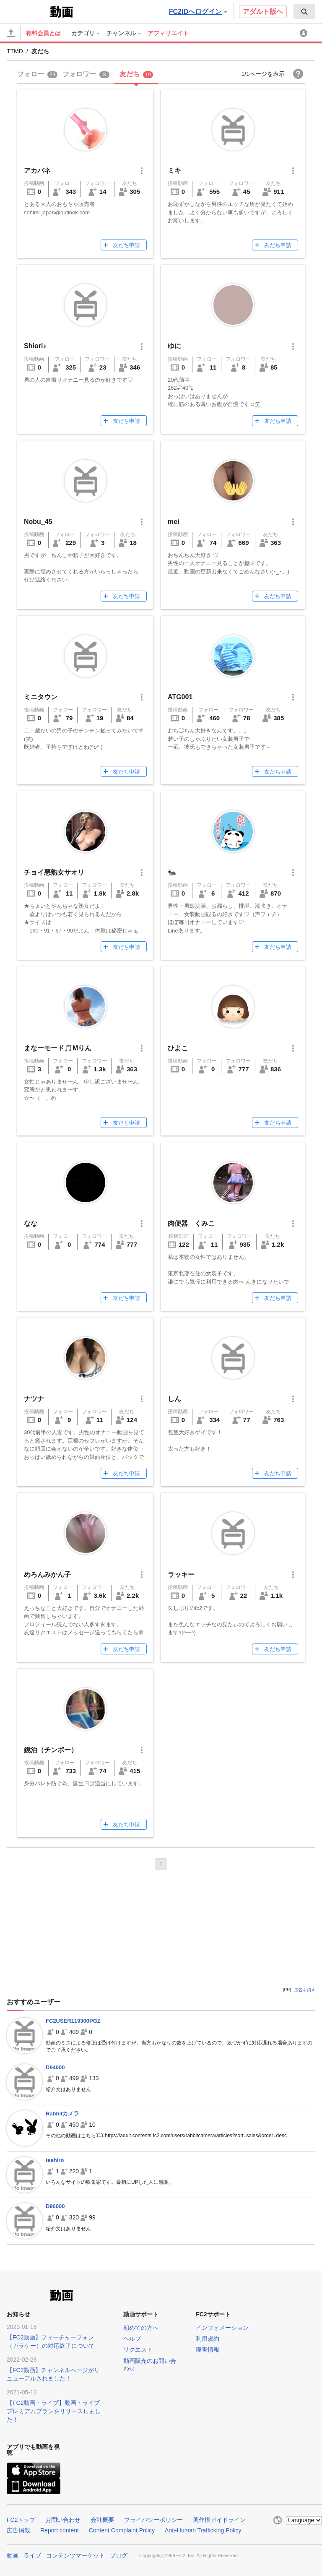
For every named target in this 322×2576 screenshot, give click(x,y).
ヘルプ (132, 2338)
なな (30, 1223)
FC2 (27, 11)
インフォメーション (222, 2327)
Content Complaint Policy (122, 2530)
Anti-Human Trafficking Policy (203, 2530)
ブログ (118, 2555)
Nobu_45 (38, 521)
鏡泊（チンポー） (51, 1749)
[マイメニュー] (304, 33)
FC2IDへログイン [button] (198, 11)
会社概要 (102, 2519)
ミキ (174, 170)
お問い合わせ (62, 2519)
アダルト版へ (263, 11)
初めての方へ (140, 2327)
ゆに (174, 345)
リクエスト (138, 2349)
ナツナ (34, 1398)
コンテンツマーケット (75, 2555)
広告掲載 (18, 2530)
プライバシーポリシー (153, 2519)
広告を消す (304, 1989)
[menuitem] (304, 11)
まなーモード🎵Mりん (57, 1048)
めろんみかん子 (47, 1574)
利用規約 (207, 2338)
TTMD (15, 51)
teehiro (55, 2160)
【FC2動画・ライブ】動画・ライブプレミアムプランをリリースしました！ (54, 2411)
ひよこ (178, 1048)
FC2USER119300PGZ (73, 2021)
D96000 (55, 2206)
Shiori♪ (35, 345)
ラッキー (181, 1574)
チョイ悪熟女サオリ (54, 872)
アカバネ (37, 170)
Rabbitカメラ (62, 2113)
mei (173, 521)
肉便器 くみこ (191, 1223)
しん (174, 1398)
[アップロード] (11, 33)
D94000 (55, 2067)
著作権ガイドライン (219, 2519)
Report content (59, 2530)
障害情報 (207, 2349)
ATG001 (180, 697)
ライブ (32, 2555)
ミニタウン (40, 697)
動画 (12, 2555)
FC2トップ (21, 2519)
